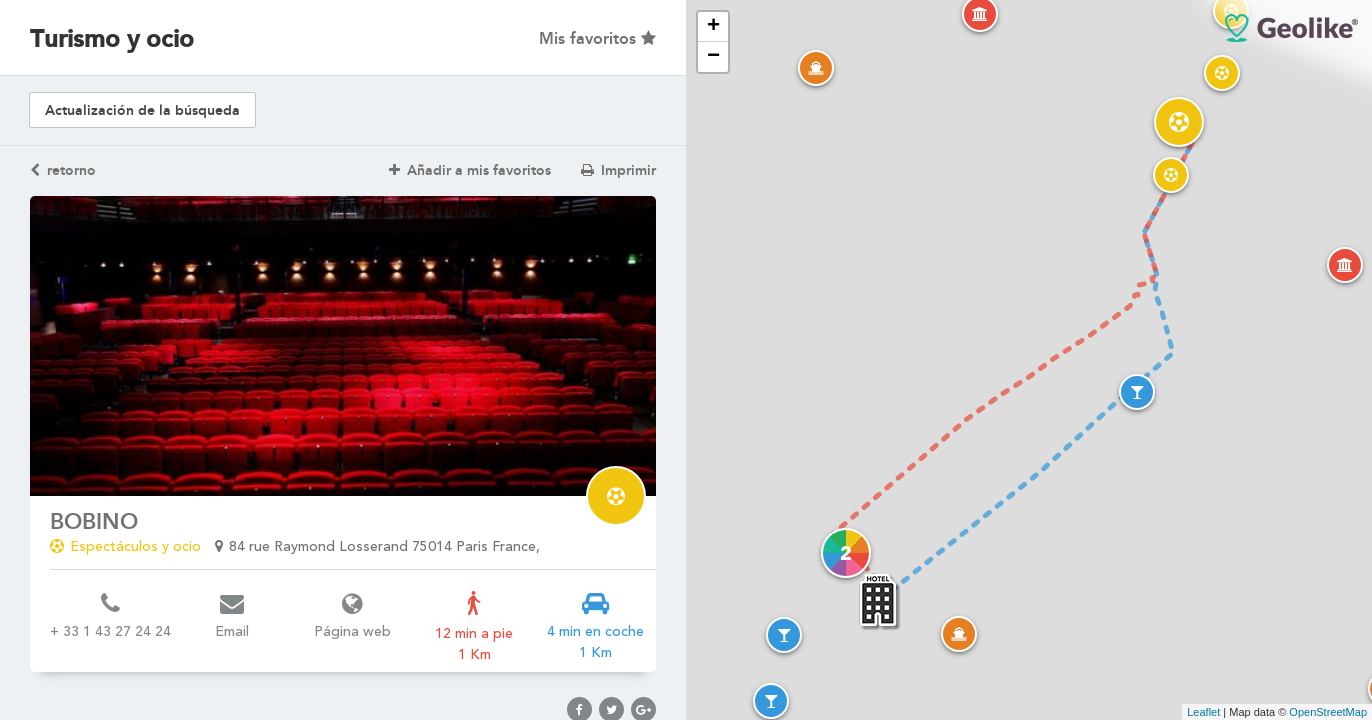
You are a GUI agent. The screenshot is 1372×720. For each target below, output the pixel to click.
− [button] (713, 57)
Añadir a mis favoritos (470, 170)
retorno (63, 170)
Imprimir (618, 170)
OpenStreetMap (1328, 712)
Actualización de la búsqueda (142, 110)
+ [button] (713, 27)
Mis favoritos (597, 38)
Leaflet (1203, 712)
